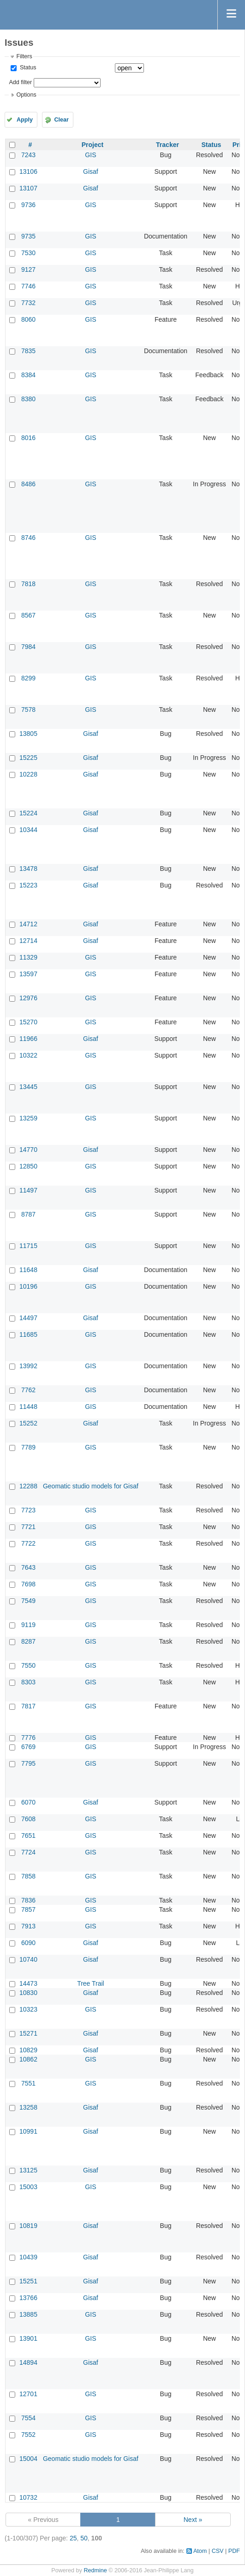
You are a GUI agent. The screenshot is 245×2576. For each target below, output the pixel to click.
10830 (28, 1992)
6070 (28, 1802)
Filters (24, 56)
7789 (28, 1447)
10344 (28, 829)
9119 (28, 1624)
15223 (28, 885)
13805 (28, 733)
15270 (28, 1022)
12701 (28, 2394)
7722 (28, 1543)
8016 (28, 437)
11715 (28, 1245)
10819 (28, 2225)
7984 (28, 646)
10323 (28, 2009)
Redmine (95, 2570)
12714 (28, 940)
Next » (193, 2519)
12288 (28, 1486)
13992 (28, 1366)
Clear (61, 119)
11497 (28, 1190)
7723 (28, 1510)
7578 (28, 709)
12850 (28, 1166)
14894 (28, 2362)
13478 (28, 868)
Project (92, 144)
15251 (28, 2281)
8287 (28, 1641)
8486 (28, 484)
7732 (28, 302)
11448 (28, 1406)
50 (84, 2538)
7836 (28, 1900)
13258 (28, 2107)
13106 (28, 171)
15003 (28, 2187)
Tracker (167, 144)
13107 (28, 188)
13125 (28, 2170)
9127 (28, 269)
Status (27, 67)
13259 (28, 1118)
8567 (28, 615)
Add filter (20, 82)
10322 (28, 1055)
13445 (28, 1086)
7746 (28, 286)
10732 (28, 2497)
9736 (28, 204)
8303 (28, 1682)
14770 (28, 1149)
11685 (28, 1334)
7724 (28, 1852)
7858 (28, 1876)
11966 (28, 1038)
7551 (28, 2083)
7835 (28, 351)
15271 (28, 2033)
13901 (28, 2338)
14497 (28, 1318)
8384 (28, 375)
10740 (28, 1959)
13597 (28, 974)
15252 (28, 1423)
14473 (28, 1983)
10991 (28, 2131)
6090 (28, 1942)
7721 (28, 1526)
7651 (28, 1835)
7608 (28, 1819)
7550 (28, 1665)
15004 (28, 2458)
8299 (28, 678)
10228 (28, 774)
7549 (28, 1600)
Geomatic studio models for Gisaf (90, 1486)
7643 (28, 1567)
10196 (28, 1286)
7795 (28, 1763)
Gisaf (90, 171)
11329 (28, 957)
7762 (28, 1390)
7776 (28, 1737)
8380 (28, 399)
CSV (218, 2551)
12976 (28, 998)
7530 (28, 253)
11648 (28, 1269)
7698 (28, 1584)
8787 (28, 1214)
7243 (28, 155)
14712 (28, 924)
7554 (28, 2418)
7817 (28, 1706)
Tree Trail (90, 1983)
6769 (28, 1746)
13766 (28, 2297)
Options (26, 95)
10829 (28, 2050)
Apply (25, 119)
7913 (28, 1926)
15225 (28, 757)
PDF (234, 2551)
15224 (28, 813)
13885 (28, 2314)
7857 (28, 1909)
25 (73, 2538)
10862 (28, 2059)
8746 (28, 537)
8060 (28, 319)
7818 (28, 583)
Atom (200, 2551)
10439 (28, 2257)
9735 (28, 236)
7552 (28, 2434)
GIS (90, 155)
